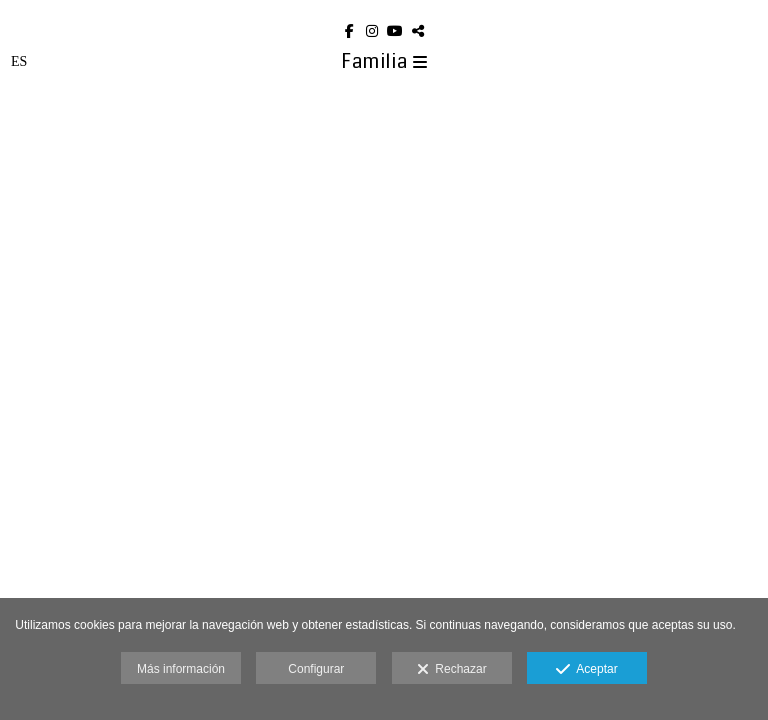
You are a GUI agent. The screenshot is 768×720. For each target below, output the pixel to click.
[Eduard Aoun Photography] (384, 8)
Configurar (316, 669)
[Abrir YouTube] (396, 31)
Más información (181, 669)
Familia (384, 61)
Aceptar (586, 670)
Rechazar (452, 670)
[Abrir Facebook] (350, 31)
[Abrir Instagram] (373, 31)
